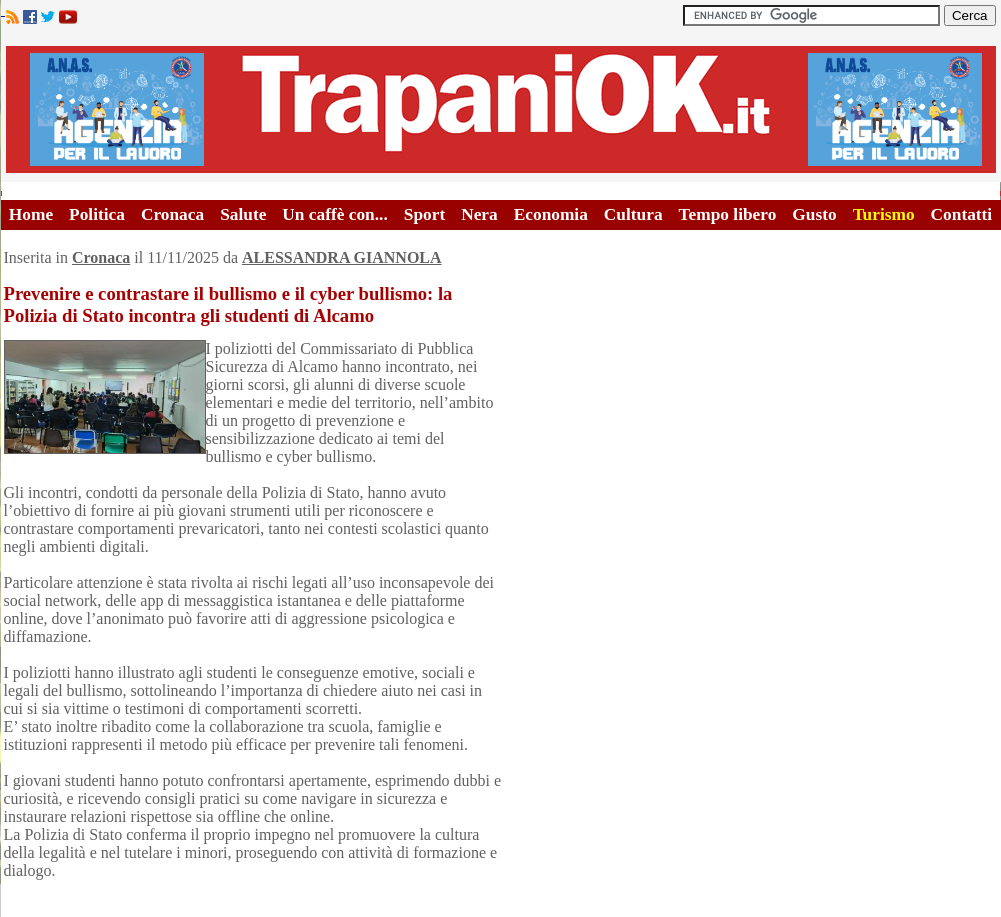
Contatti (962, 214)
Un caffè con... (334, 214)
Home (31, 214)
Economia (551, 214)
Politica (97, 214)
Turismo (884, 214)
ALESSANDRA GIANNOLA (342, 257)
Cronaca (172, 214)
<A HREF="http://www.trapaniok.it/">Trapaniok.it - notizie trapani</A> (501, 109)
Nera (479, 214)
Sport (424, 214)
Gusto (814, 214)
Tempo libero (728, 214)
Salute (243, 214)
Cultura (633, 214)
